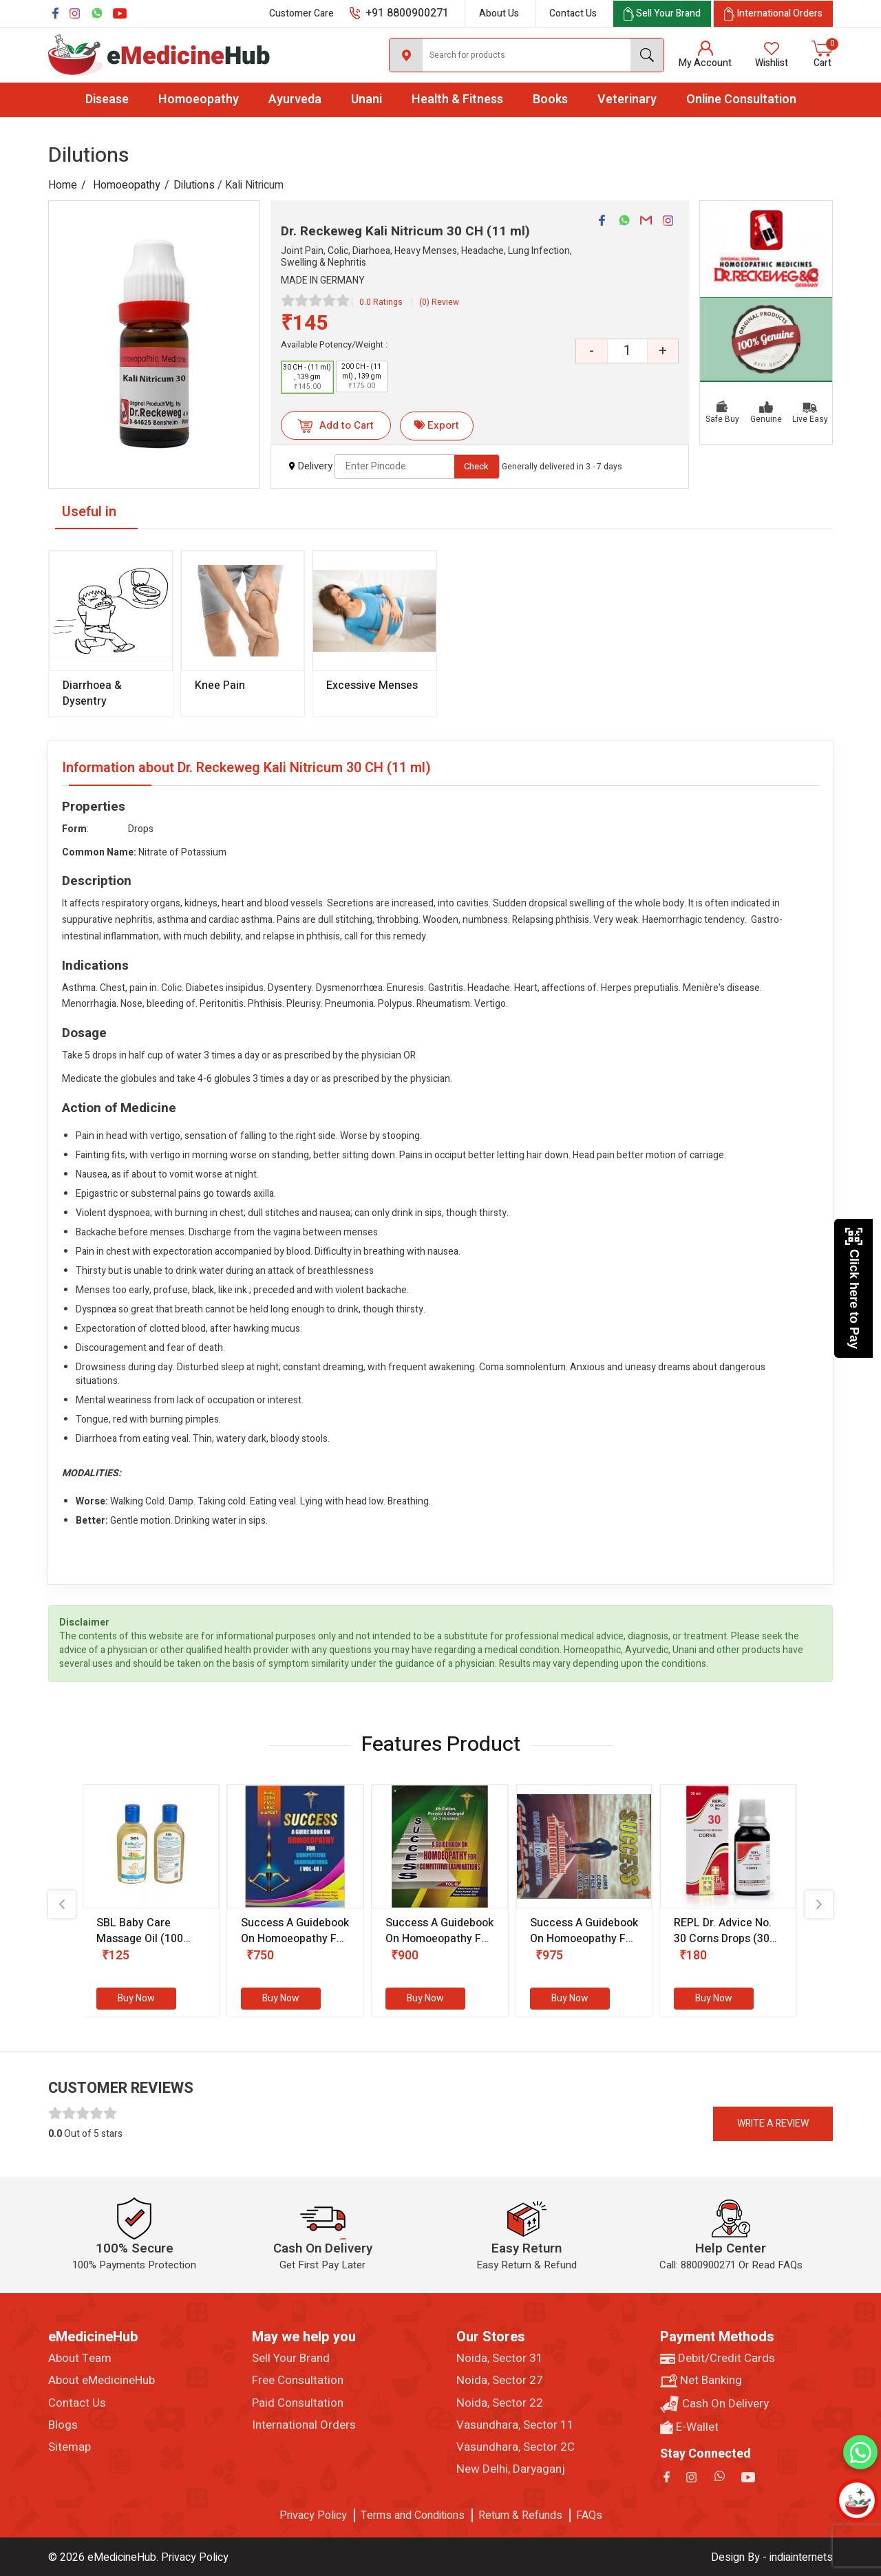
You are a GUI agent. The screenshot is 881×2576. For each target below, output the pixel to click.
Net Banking (701, 2380)
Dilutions (194, 185)
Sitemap (69, 2447)
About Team (80, 2358)
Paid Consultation (297, 2403)
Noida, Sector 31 (499, 2358)
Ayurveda (294, 99)
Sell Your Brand (291, 2358)
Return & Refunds (520, 2515)
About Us (499, 13)
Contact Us (573, 13)
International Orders (304, 2425)
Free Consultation (297, 2380)
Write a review (773, 2123)
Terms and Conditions (413, 2515)
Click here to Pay (853, 1287)
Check (476, 466)
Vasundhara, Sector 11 (515, 2425)
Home (62, 185)
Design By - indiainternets (772, 2557)
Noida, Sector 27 (499, 2380)
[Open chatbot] (857, 2500)
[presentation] (62, 1904)
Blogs (63, 2425)
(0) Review (439, 302)
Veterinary (627, 99)
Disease (107, 99)
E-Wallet (689, 2427)
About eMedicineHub (101, 2380)
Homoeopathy (198, 99)
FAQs (589, 2515)
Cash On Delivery (714, 2404)
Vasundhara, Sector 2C (515, 2447)
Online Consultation (741, 99)
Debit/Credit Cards (717, 2358)
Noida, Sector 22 (499, 2403)
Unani (366, 99)
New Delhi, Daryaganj (510, 2469)
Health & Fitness (457, 99)
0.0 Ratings (381, 302)
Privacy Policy (313, 2515)
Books (550, 99)
